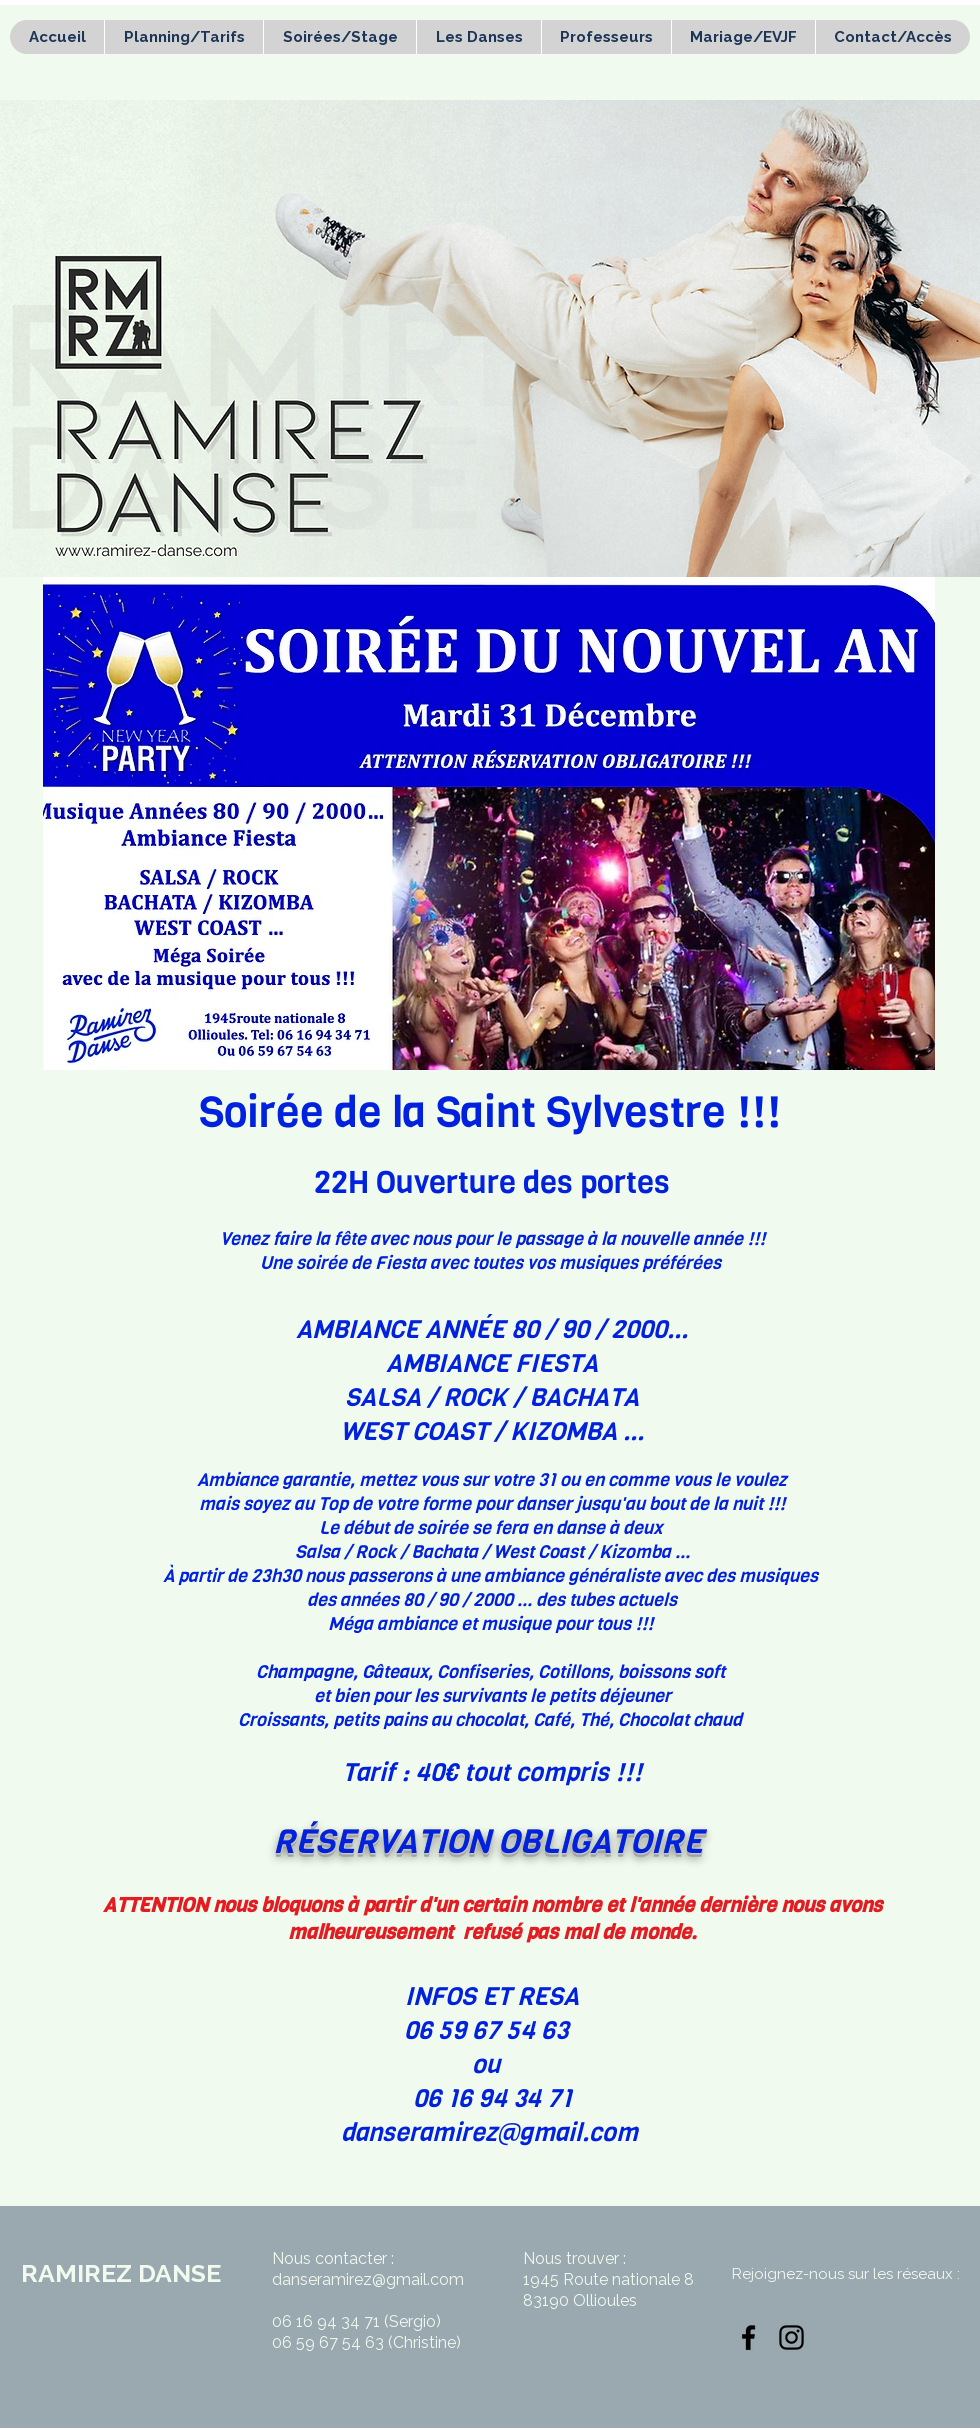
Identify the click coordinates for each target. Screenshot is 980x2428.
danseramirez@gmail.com (489, 2132)
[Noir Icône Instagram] (791, 2337)
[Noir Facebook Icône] (748, 2337)
